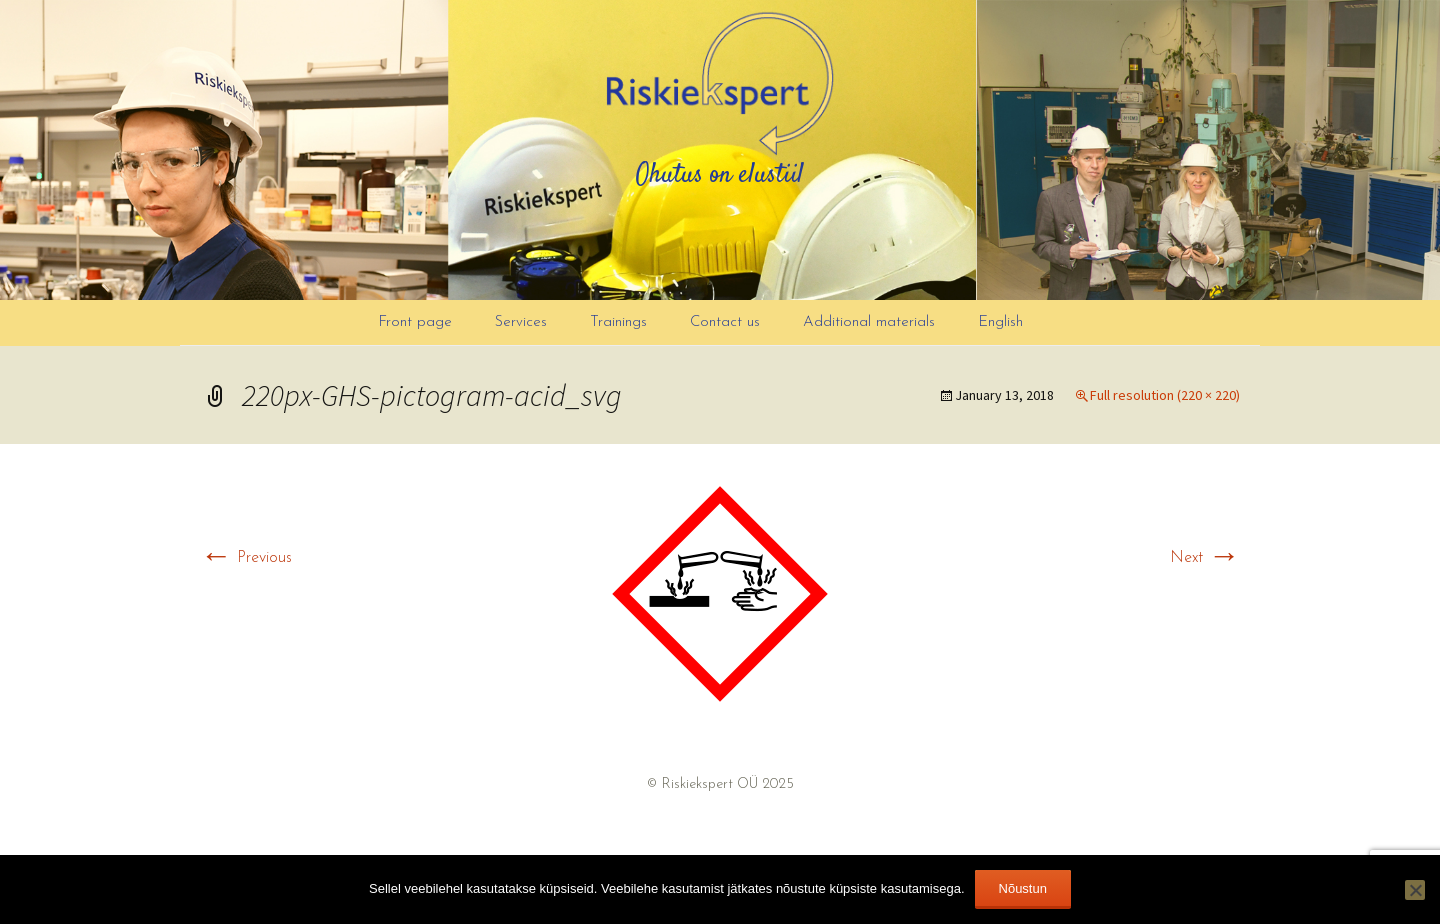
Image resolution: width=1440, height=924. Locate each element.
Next (1205, 558)
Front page (415, 322)
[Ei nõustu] (1415, 890)
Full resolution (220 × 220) (1165, 395)
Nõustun (1023, 888)
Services (521, 322)
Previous (246, 558)
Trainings (618, 322)
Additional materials (869, 322)
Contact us (725, 322)
